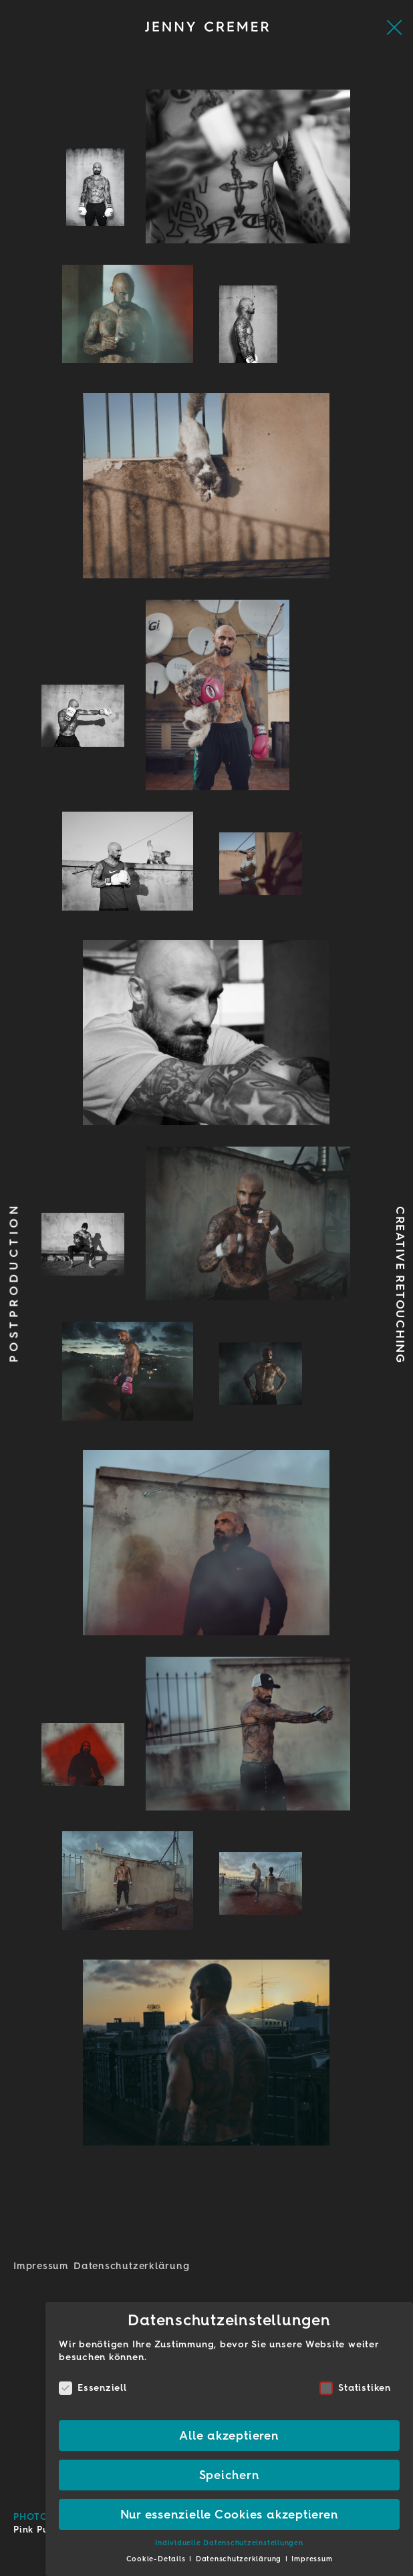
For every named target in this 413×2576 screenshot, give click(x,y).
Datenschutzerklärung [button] (240, 2559)
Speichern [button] (229, 2475)
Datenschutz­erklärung (131, 2266)
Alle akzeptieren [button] (229, 2435)
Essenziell (93, 2387)
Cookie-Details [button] (157, 2559)
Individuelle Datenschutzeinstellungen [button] (229, 2543)
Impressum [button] (311, 2559)
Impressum (41, 2266)
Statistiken (354, 2387)
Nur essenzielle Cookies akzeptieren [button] (229, 2514)
